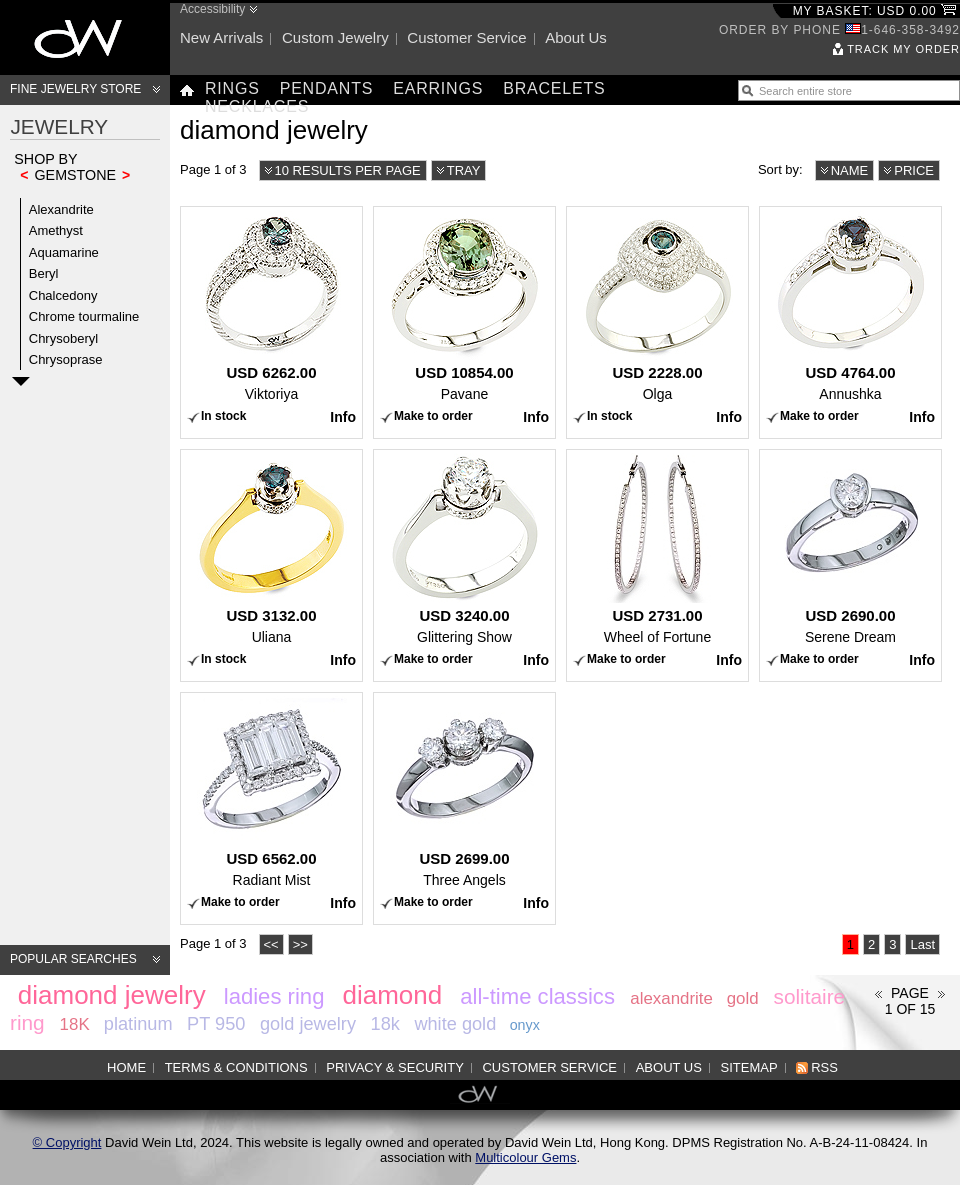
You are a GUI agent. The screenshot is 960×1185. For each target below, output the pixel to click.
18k (385, 1024)
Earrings (438, 88)
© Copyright (67, 1142)
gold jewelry (308, 1024)
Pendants (327, 88)
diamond (392, 995)
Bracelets (554, 88)
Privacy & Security (395, 1067)
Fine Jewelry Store (75, 89)
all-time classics (537, 996)
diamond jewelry (112, 995)
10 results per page (348, 170)
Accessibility (212, 9)
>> (300, 944)
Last (922, 944)
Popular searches (73, 959)
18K (75, 1024)
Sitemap (749, 1067)
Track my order (903, 49)
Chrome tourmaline (84, 316)
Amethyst (56, 230)
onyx (525, 1025)
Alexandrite (61, 209)
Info (343, 417)
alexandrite (671, 998)
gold (743, 998)
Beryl (44, 273)
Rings (232, 88)
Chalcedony (63, 295)
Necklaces (257, 106)
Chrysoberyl (63, 338)
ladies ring (274, 996)
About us (576, 37)
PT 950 (216, 1024)
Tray (464, 170)
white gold (455, 1024)
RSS (824, 1067)
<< (271, 944)
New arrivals (221, 37)
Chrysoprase (66, 359)
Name (850, 170)
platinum (138, 1024)
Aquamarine (64, 252)
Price (914, 170)
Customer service (466, 37)
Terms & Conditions (236, 1067)
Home (126, 1067)
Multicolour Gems (525, 1157)
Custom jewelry (335, 37)
